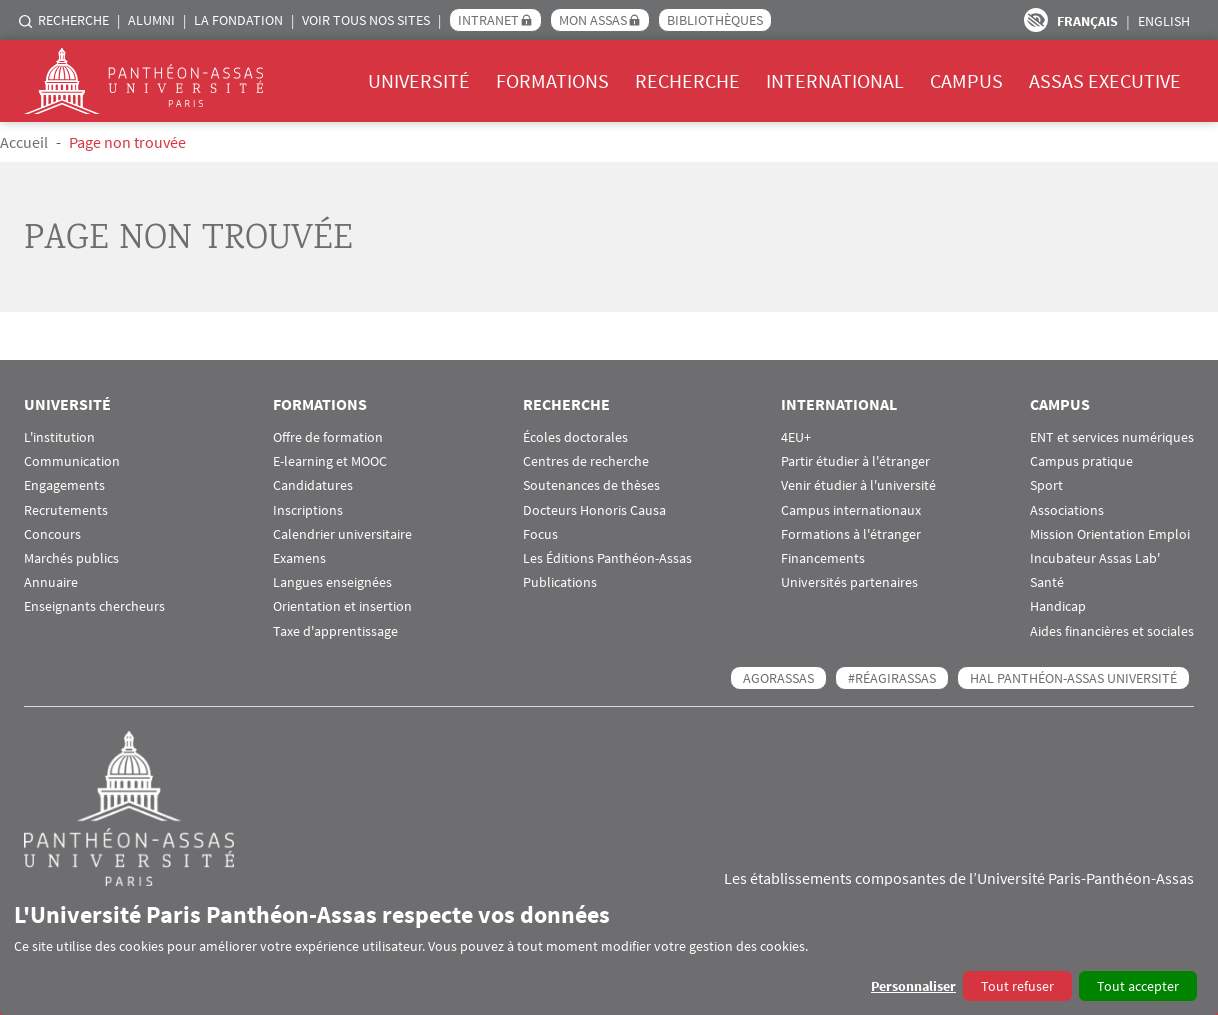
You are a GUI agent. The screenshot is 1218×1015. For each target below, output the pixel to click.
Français (1087, 21)
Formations (552, 80)
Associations (1067, 510)
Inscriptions (308, 510)
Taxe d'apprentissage (335, 631)
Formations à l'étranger (851, 534)
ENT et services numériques (1112, 437)
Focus (540, 534)
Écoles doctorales (575, 437)
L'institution (59, 437)
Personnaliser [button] (913, 986)
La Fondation (238, 20)
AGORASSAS (778, 678)
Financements (823, 558)
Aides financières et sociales (1112, 631)
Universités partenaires (849, 582)
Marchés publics (71, 558)
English (1164, 21)
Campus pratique (1081, 461)
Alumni (151, 20)
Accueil (24, 142)
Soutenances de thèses (591, 485)
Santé (1047, 582)
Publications (560, 582)
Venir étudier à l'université (858, 485)
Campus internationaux (851, 510)
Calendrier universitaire (342, 534)
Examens (299, 558)
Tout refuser (1017, 986)
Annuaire (51, 582)
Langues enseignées (332, 582)
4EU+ (796, 437)
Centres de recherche (586, 461)
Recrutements (66, 510)
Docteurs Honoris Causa (594, 510)
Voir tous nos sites (366, 20)
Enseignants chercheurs (94, 606)
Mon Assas (593, 20)
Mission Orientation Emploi (1110, 534)
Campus (966, 80)
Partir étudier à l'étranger (855, 461)
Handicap (1058, 606)
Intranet (488, 20)
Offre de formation (328, 437)
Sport (1046, 485)
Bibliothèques (715, 20)
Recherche (73, 20)
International (835, 80)
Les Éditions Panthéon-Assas (607, 558)
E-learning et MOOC (330, 461)
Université (419, 80)
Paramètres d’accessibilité (1036, 20)
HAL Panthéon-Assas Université (1073, 678)
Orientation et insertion (342, 606)
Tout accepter (1138, 986)
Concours (52, 534)
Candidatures (313, 485)
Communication (72, 461)
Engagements (64, 485)
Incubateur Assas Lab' (1095, 558)
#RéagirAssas (892, 678)
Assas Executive (1105, 80)
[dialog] (609, 950)
